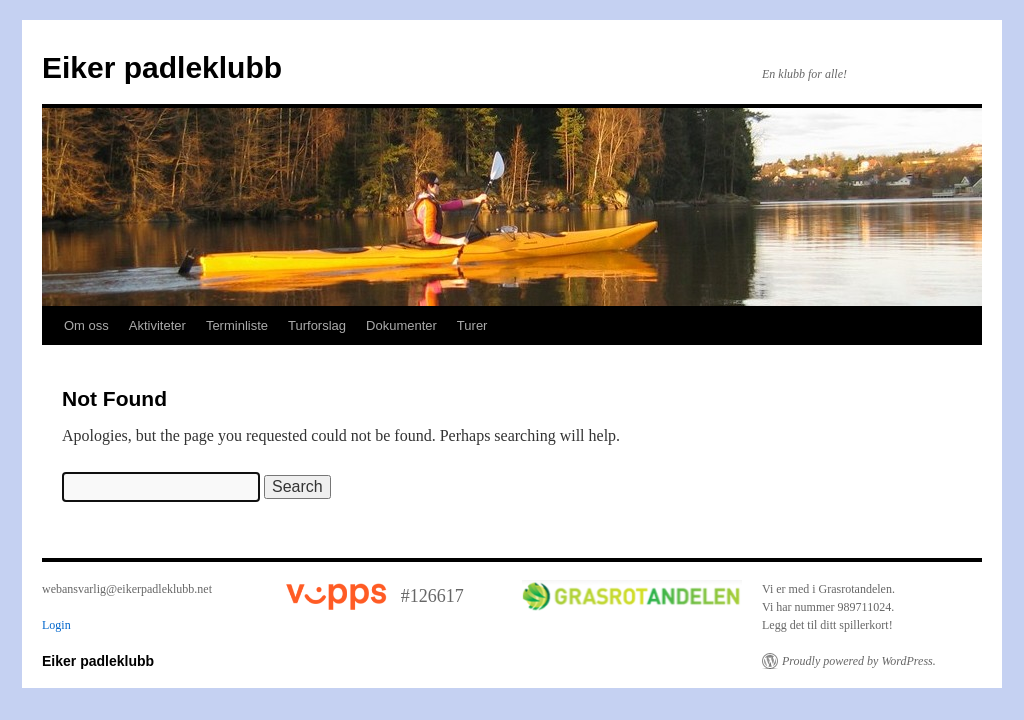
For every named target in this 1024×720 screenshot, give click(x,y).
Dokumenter (401, 325)
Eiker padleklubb (162, 67)
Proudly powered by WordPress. (859, 661)
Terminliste (237, 325)
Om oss (86, 325)
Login (56, 625)
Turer (472, 325)
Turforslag (317, 325)
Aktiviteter (157, 325)
